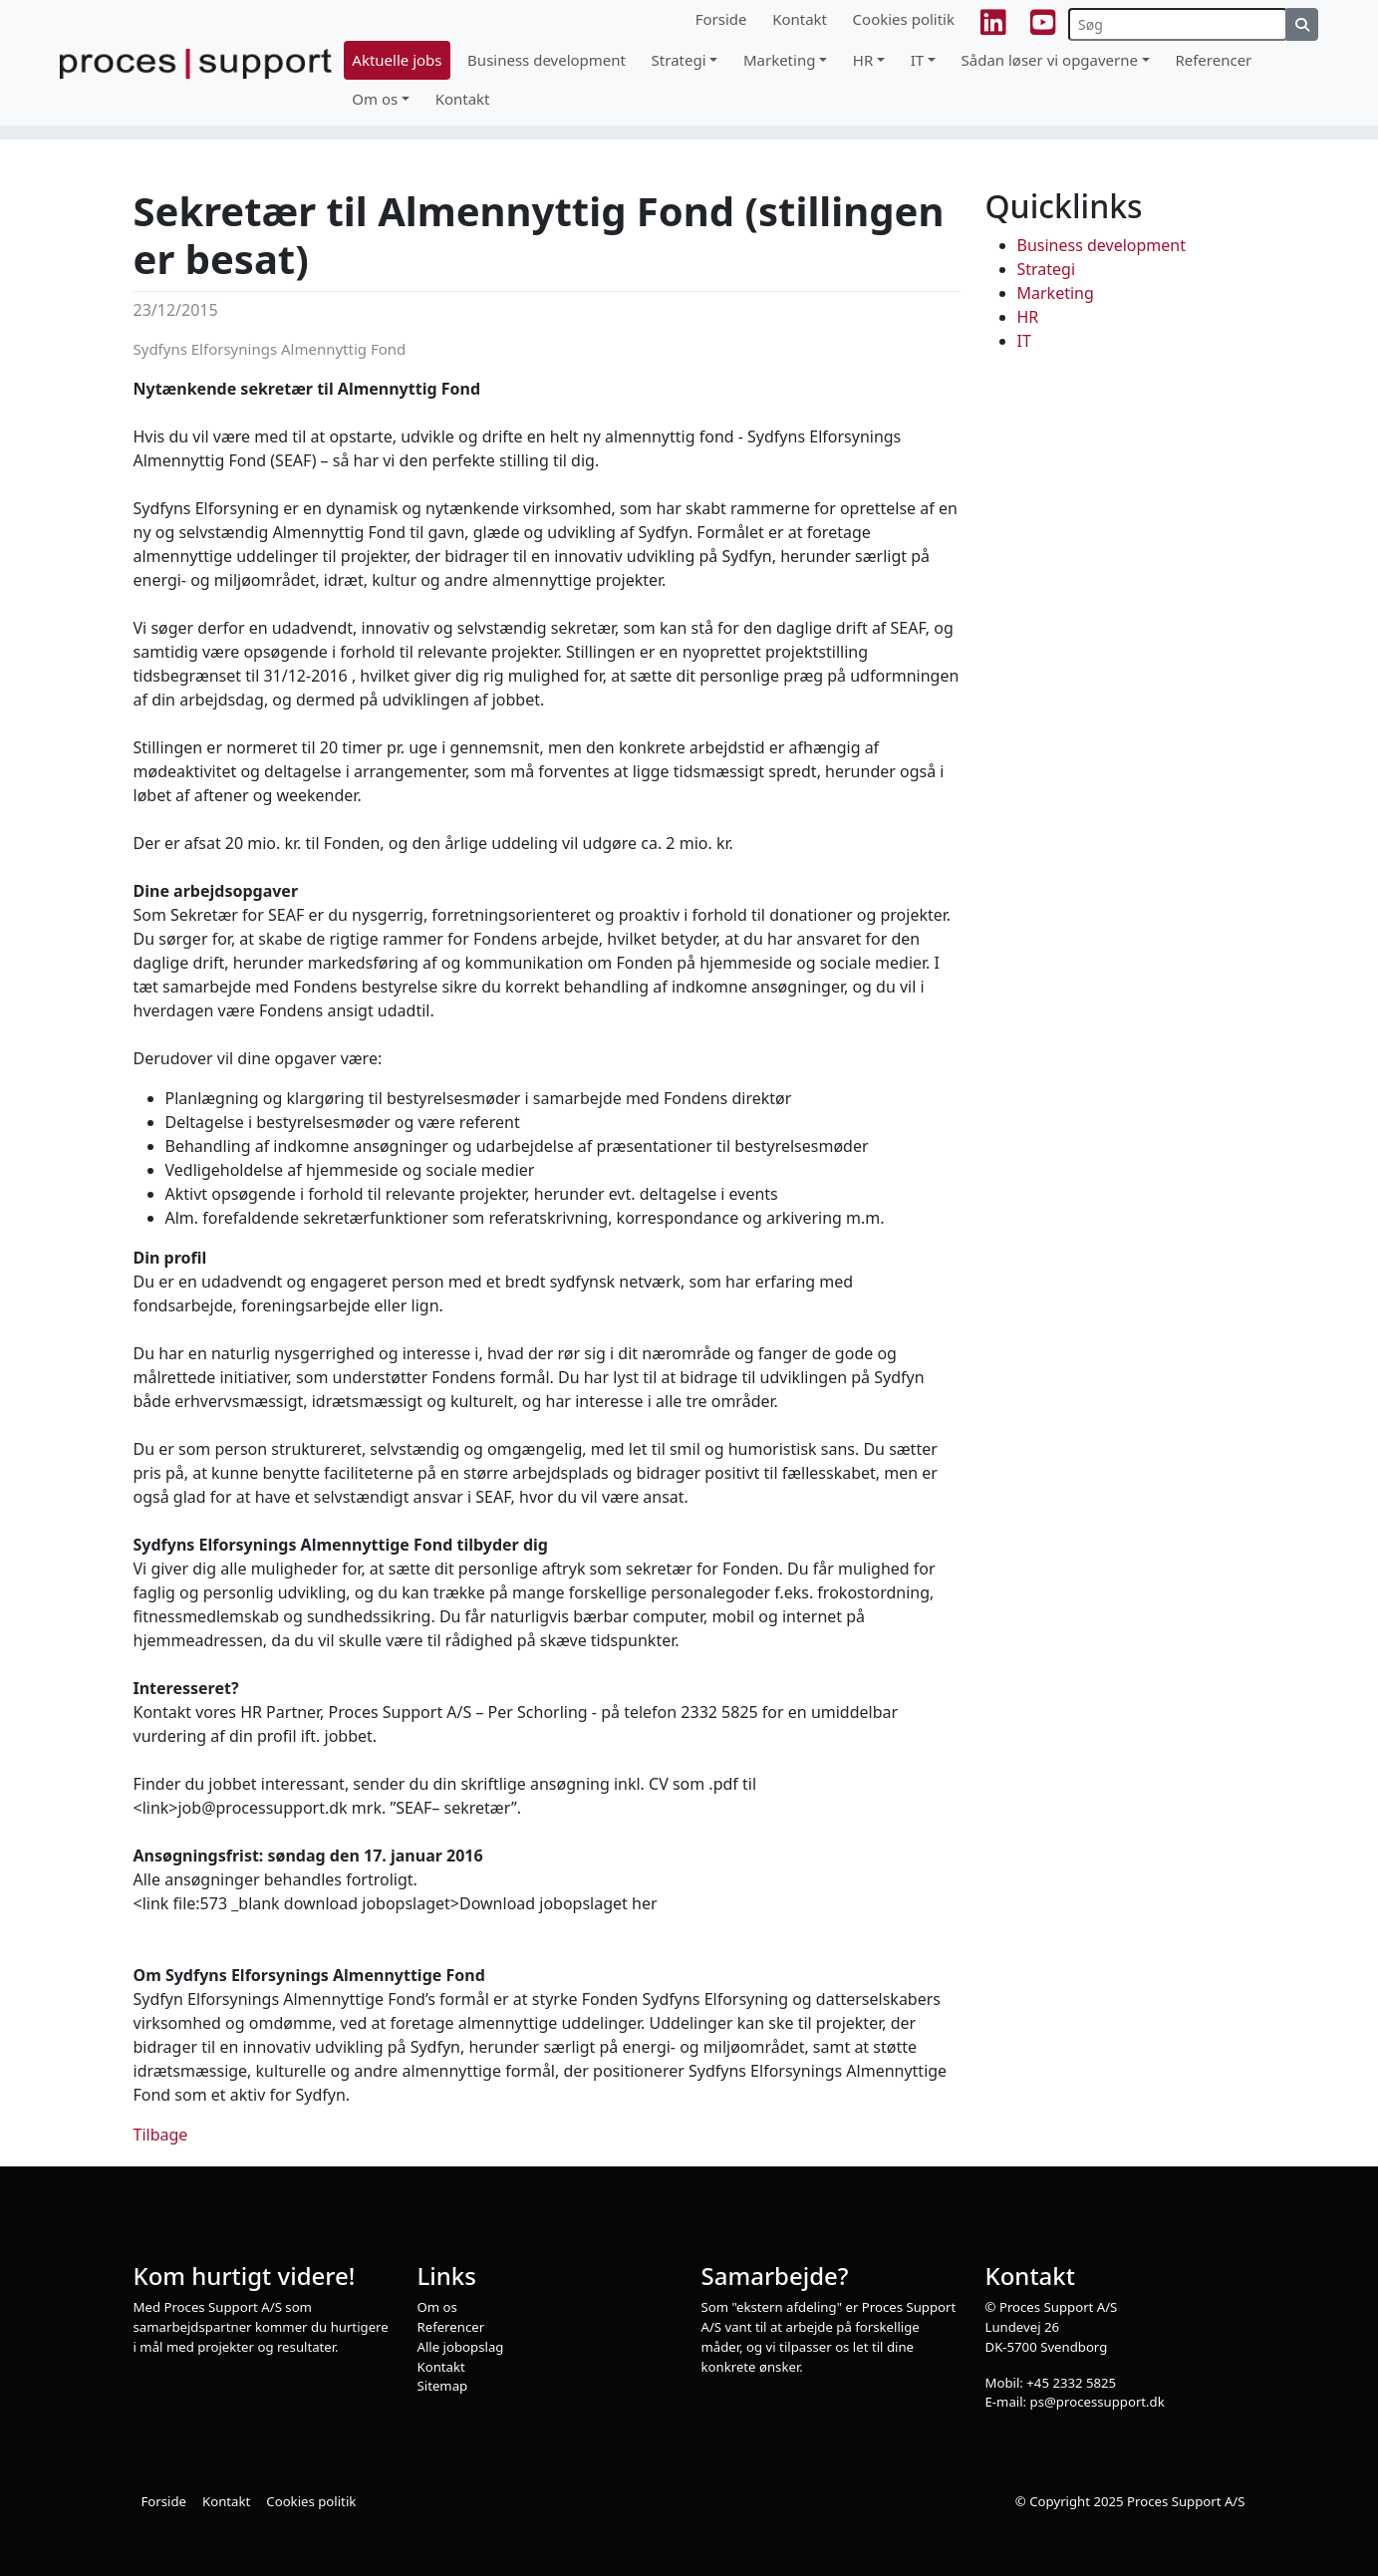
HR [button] (863, 60)
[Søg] (1177, 24)
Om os (437, 2307)
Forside (721, 19)
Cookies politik (904, 19)
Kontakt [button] (462, 99)
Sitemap (442, 2386)
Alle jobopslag (460, 2347)
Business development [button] (546, 60)
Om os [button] (375, 99)
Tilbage (161, 2135)
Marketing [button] (779, 60)
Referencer (451, 2327)
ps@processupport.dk (1097, 2402)
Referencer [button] (1213, 60)
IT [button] (917, 60)
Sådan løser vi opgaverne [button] (1050, 60)
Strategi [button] (679, 60)
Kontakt (799, 19)
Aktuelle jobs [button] (396, 60)
